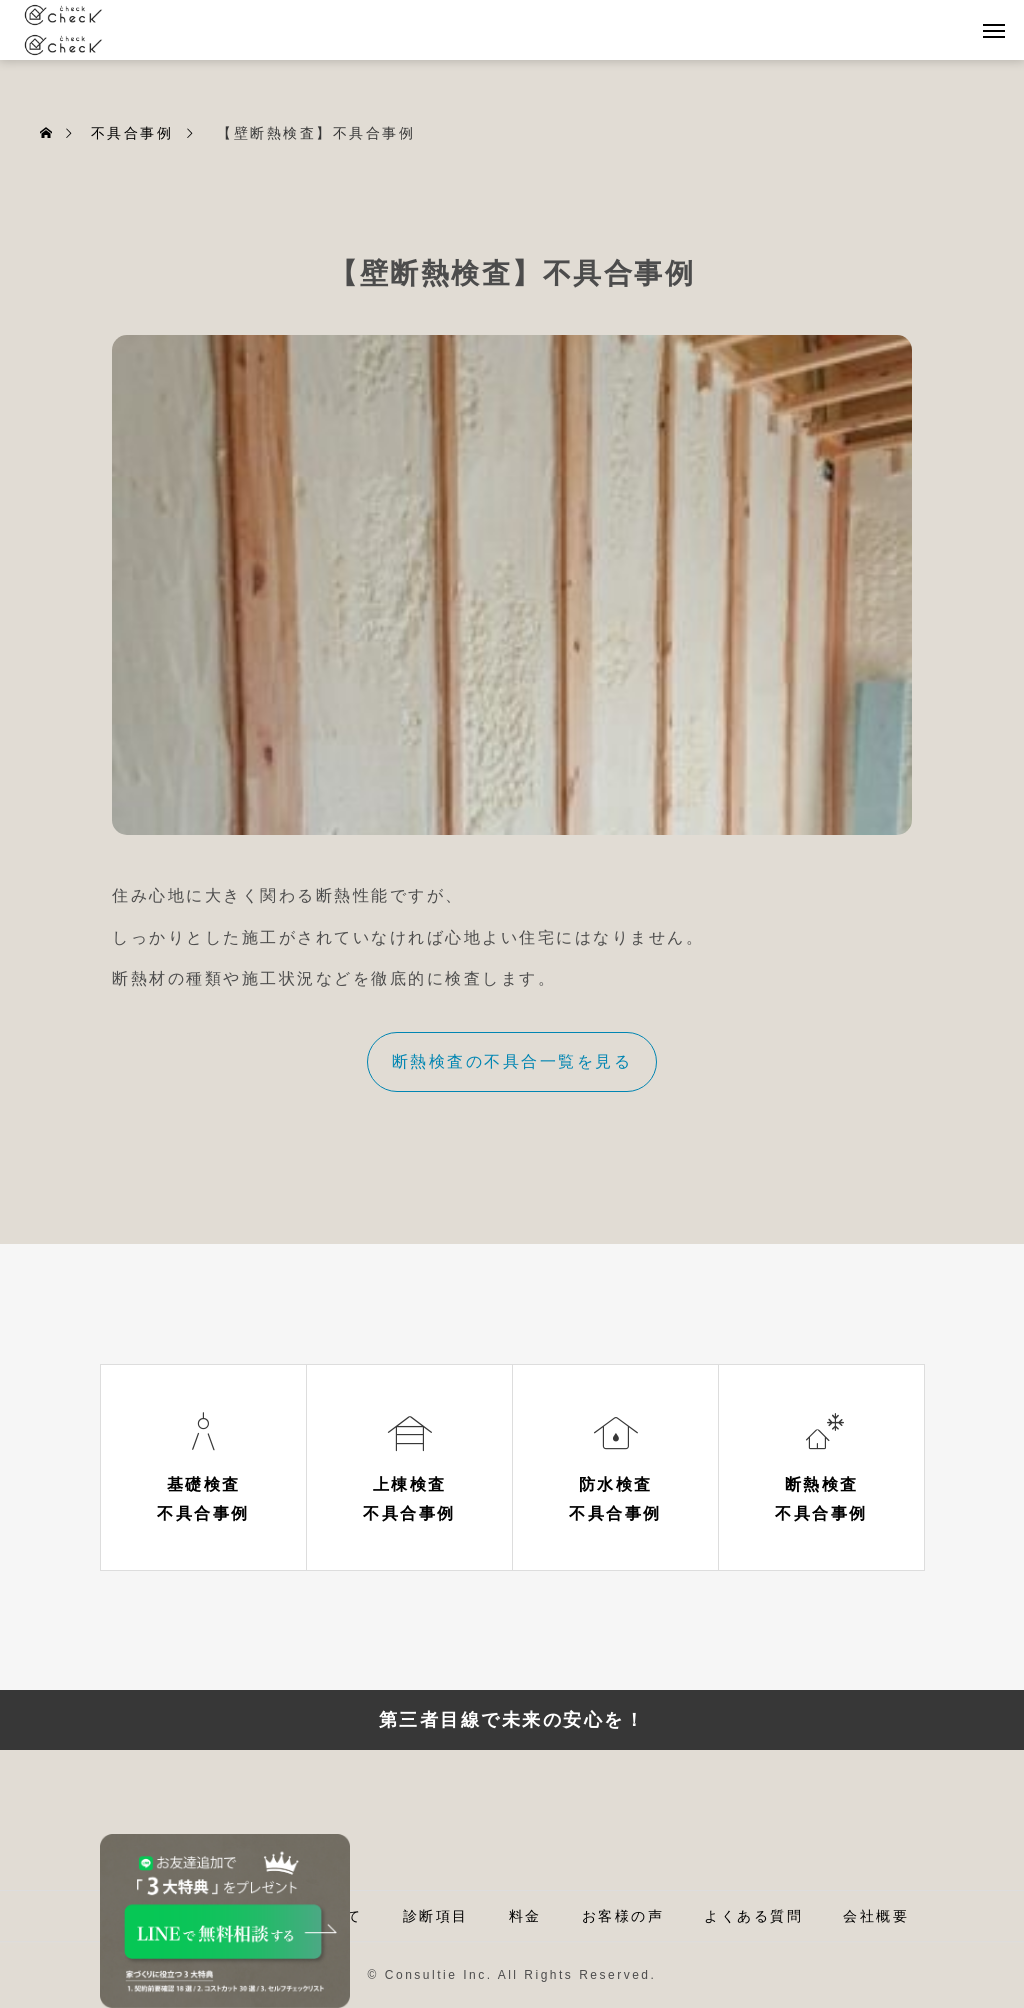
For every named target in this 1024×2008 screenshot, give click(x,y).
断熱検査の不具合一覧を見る (512, 1061)
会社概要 (876, 1916)
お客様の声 (623, 1916)
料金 (525, 1916)
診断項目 (436, 1916)
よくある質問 (753, 1916)
